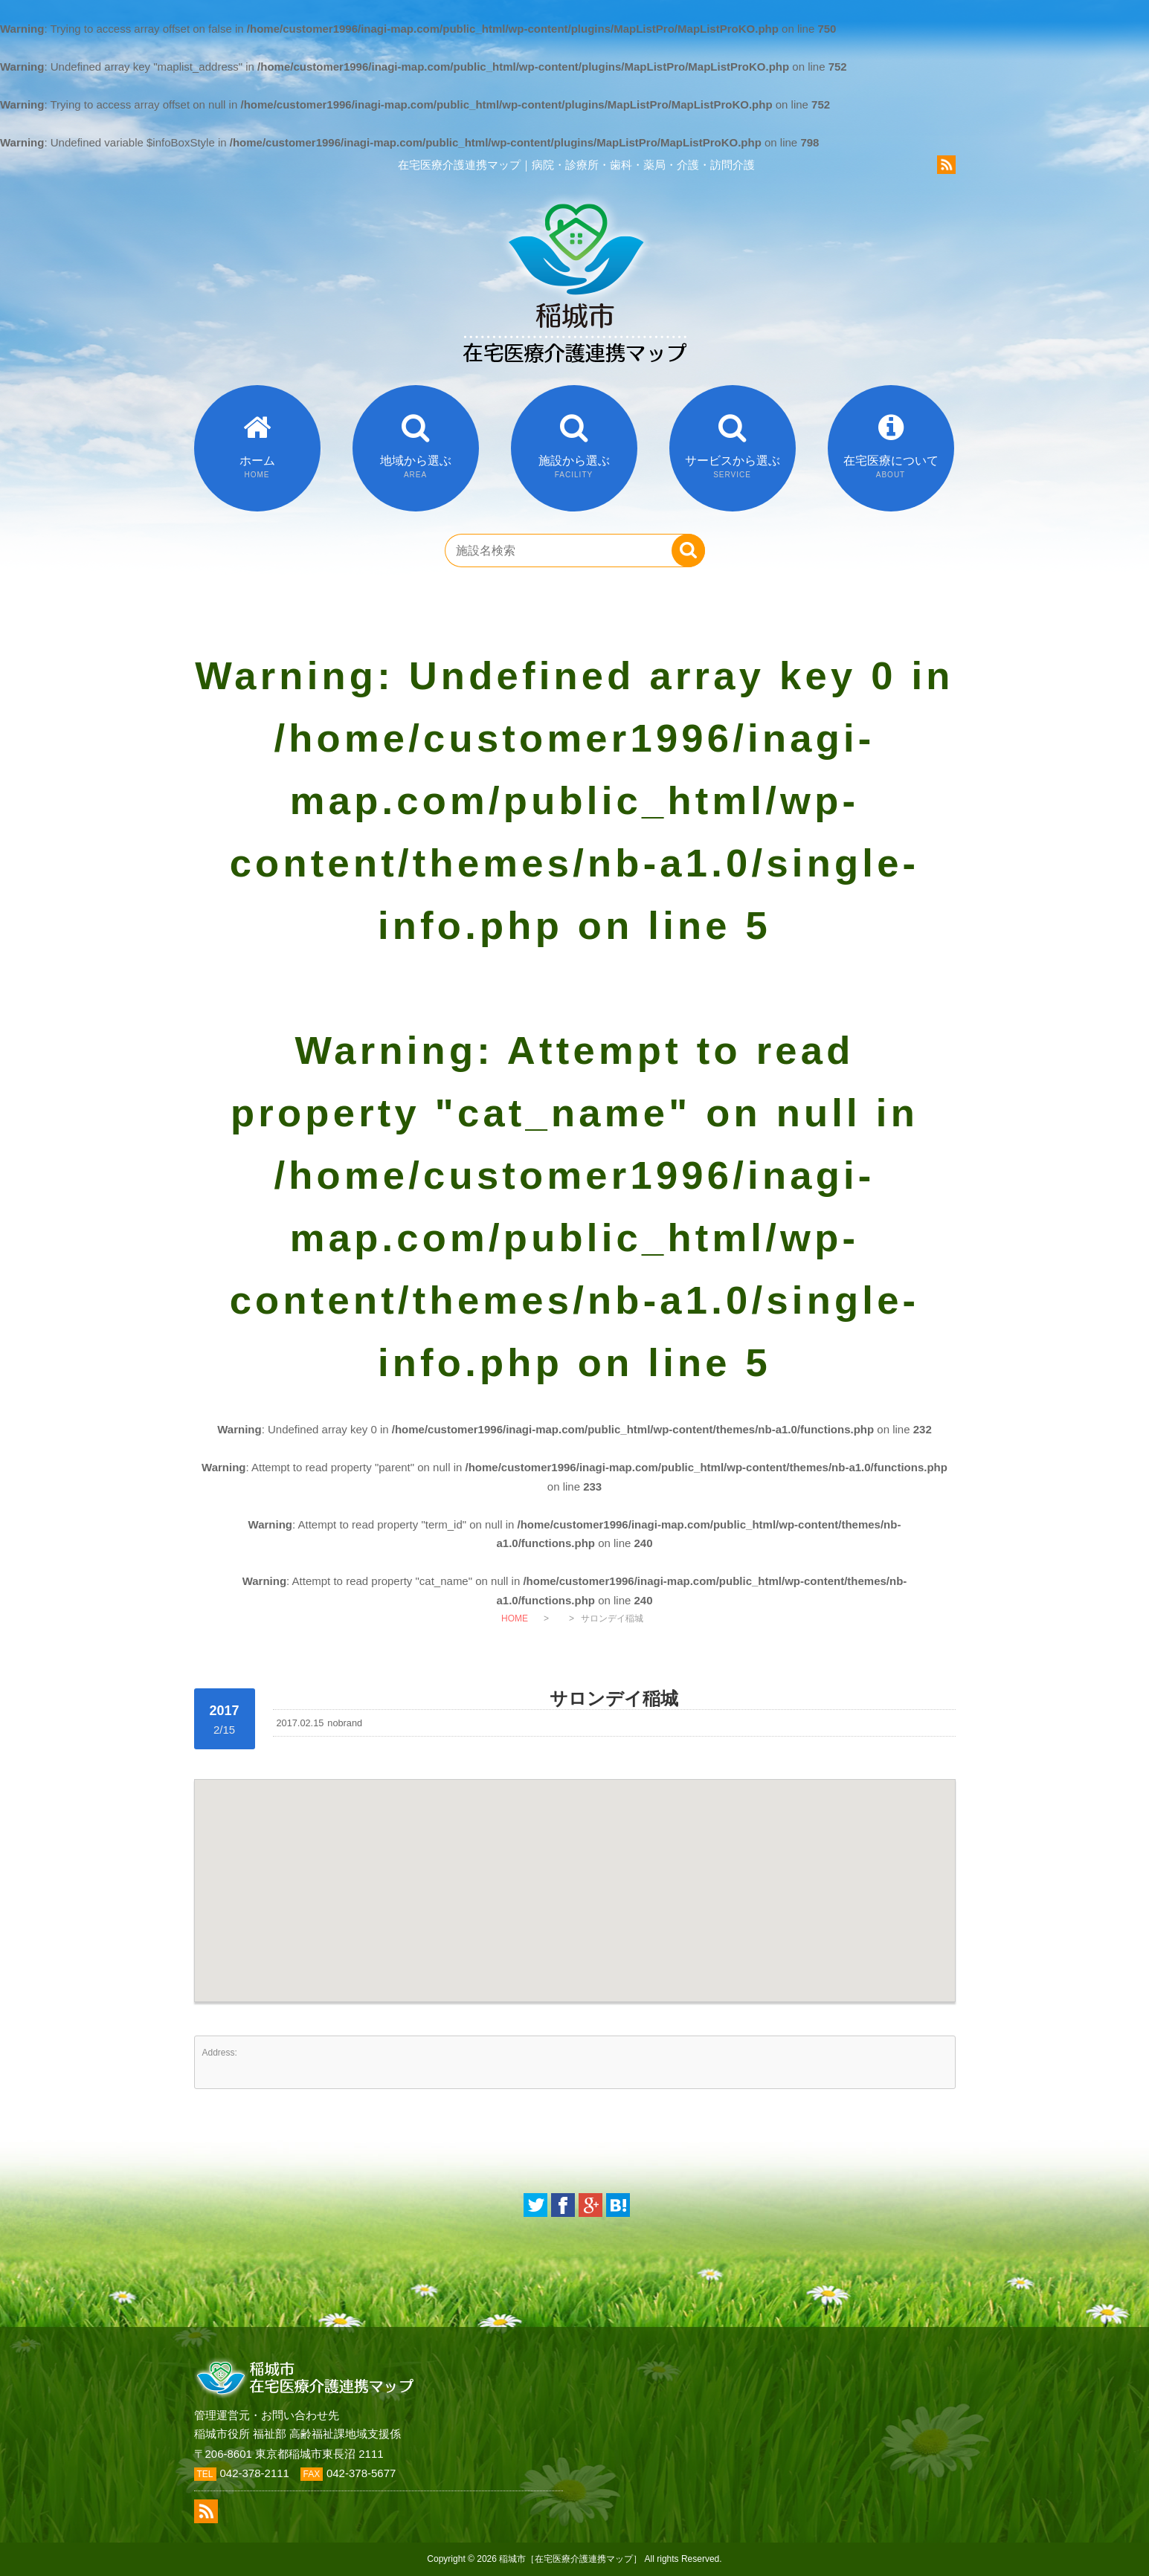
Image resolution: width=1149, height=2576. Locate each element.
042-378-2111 (254, 2473)
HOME (514, 1618)
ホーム (257, 466)
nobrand (344, 1722)
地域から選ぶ (415, 466)
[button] (575, 1877)
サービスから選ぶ (732, 466)
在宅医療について (891, 466)
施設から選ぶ (574, 466)
